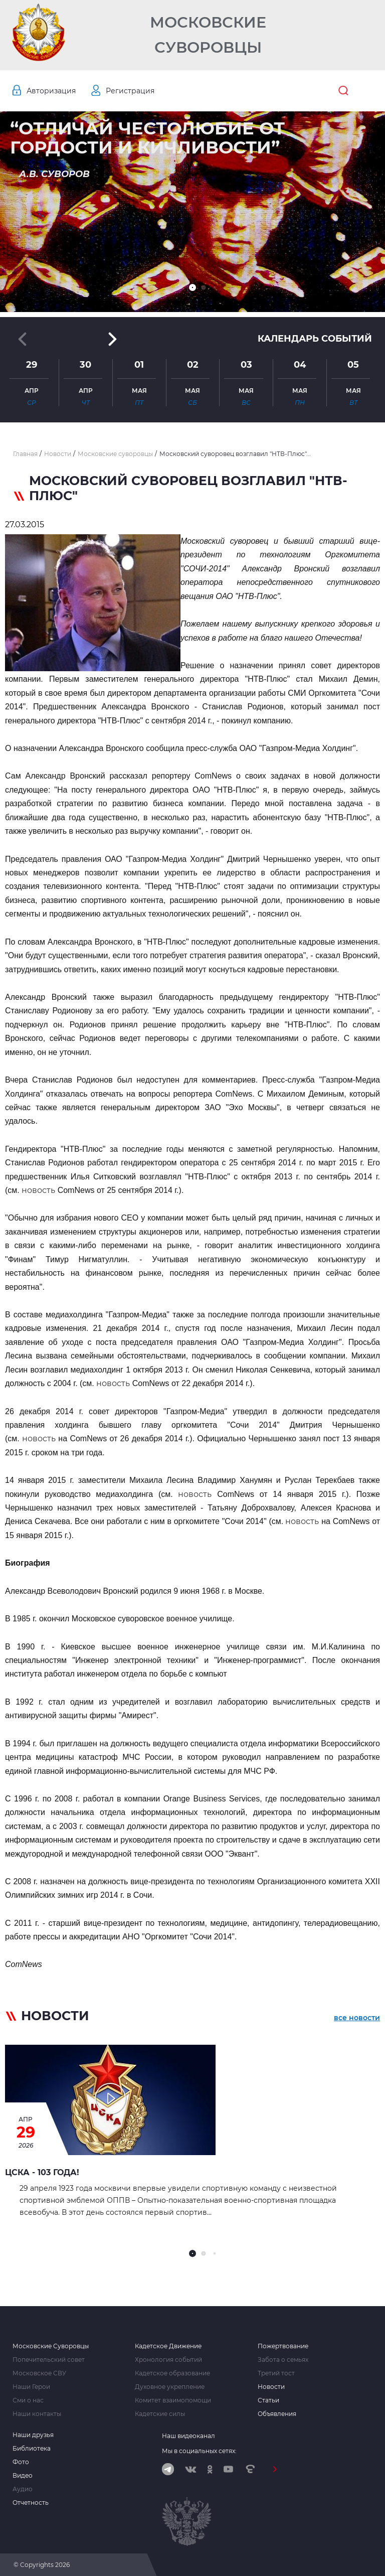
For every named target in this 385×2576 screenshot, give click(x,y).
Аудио (23, 2489)
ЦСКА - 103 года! (42, 2172)
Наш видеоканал (188, 2436)
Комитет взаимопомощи (173, 2400)
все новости (357, 2017)
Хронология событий (168, 2360)
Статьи (268, 2400)
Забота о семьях (283, 2360)
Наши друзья (33, 2435)
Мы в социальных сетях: (199, 2451)
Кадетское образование (172, 2373)
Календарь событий (315, 338)
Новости (271, 2387)
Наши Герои (31, 2387)
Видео (23, 2476)
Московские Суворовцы (208, 35)
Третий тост (276, 2373)
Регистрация (130, 90)
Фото (21, 2462)
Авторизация (51, 90)
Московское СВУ (39, 2373)
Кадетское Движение (168, 2346)
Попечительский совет (49, 2360)
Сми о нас (28, 2400)
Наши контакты (37, 2414)
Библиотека (32, 2449)
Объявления (277, 2414)
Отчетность (31, 2503)
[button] (192, 287)
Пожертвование (283, 2346)
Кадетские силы (160, 2414)
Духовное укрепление (170, 2387)
